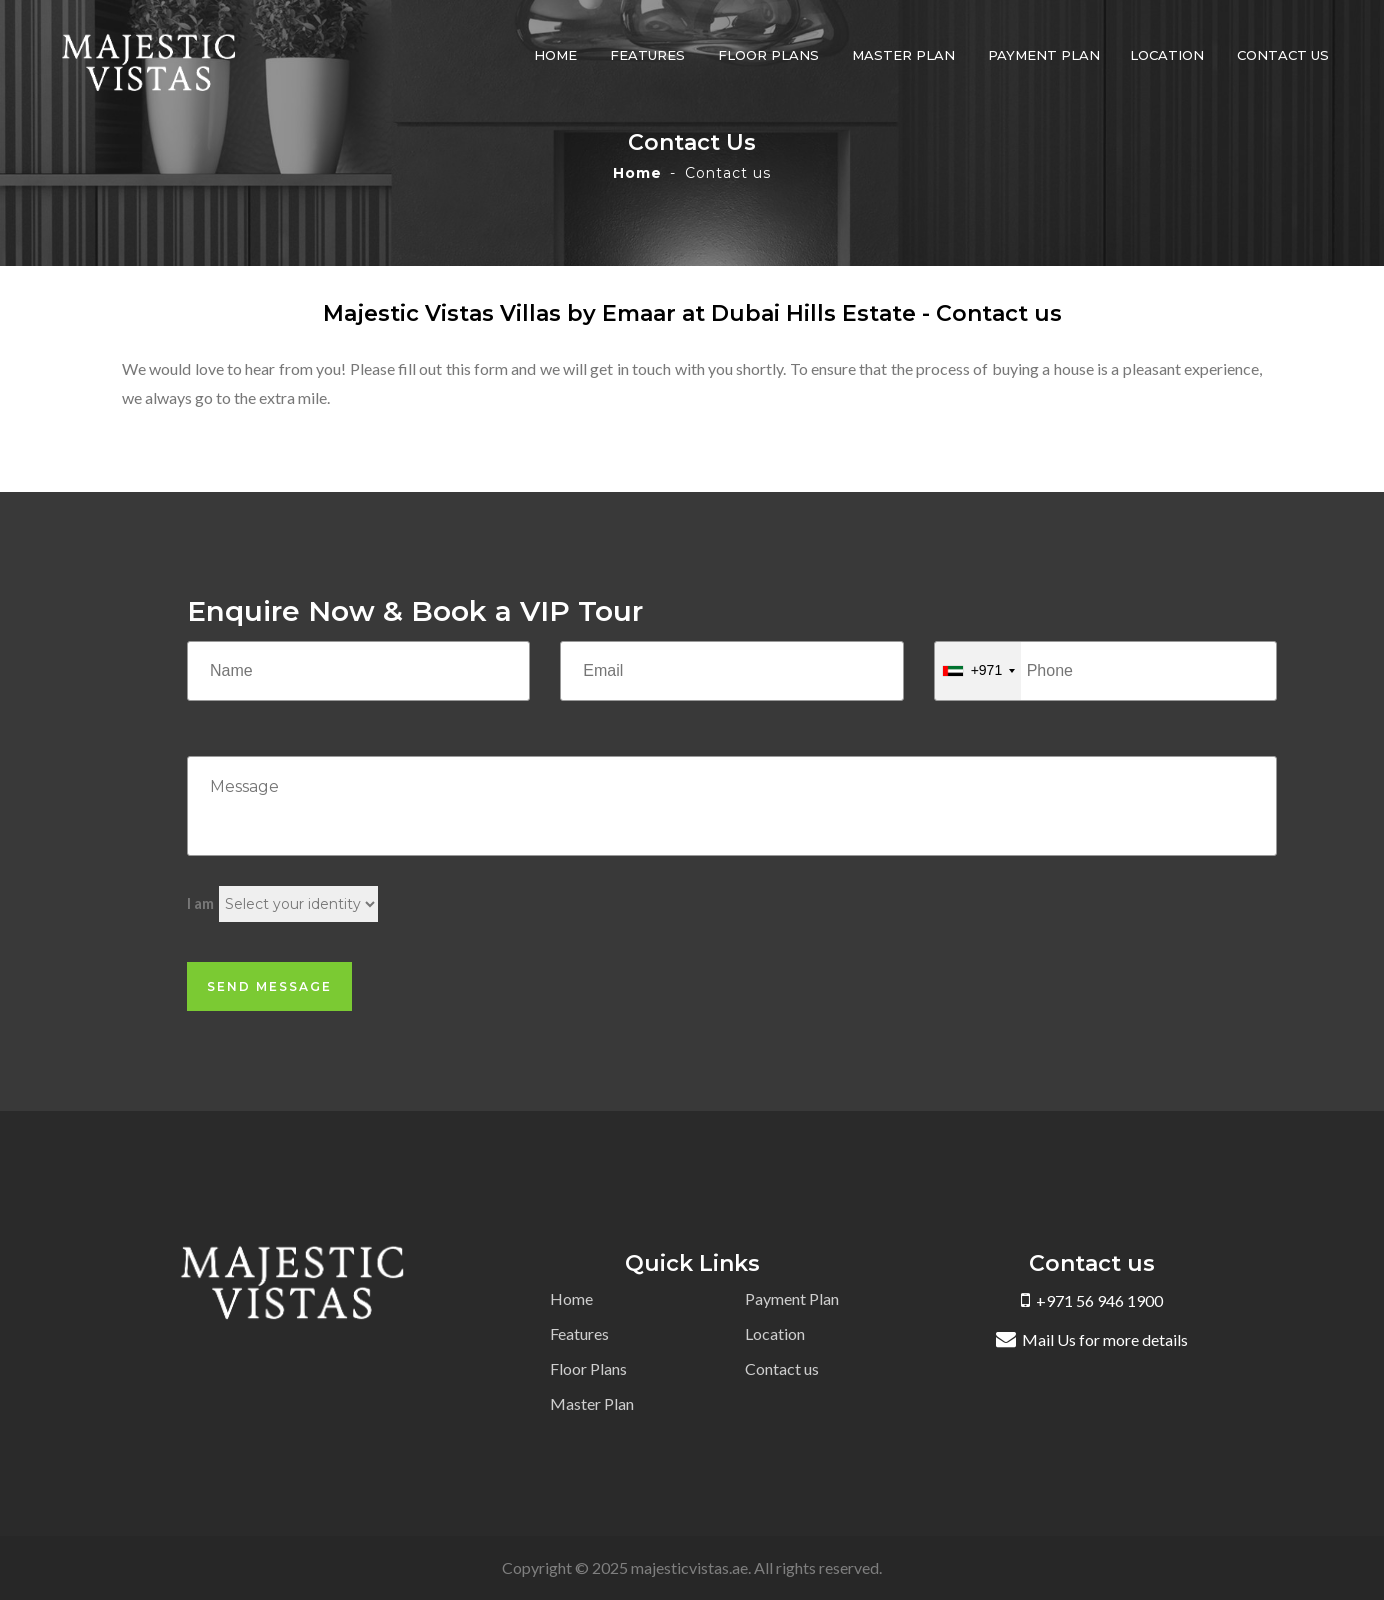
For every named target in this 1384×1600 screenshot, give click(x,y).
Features (647, 55)
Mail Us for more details (1092, 1339)
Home (555, 55)
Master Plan (903, 55)
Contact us (1283, 55)
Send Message (269, 986)
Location (1167, 55)
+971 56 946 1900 (1092, 1300)
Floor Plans (768, 55)
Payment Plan (1044, 55)
